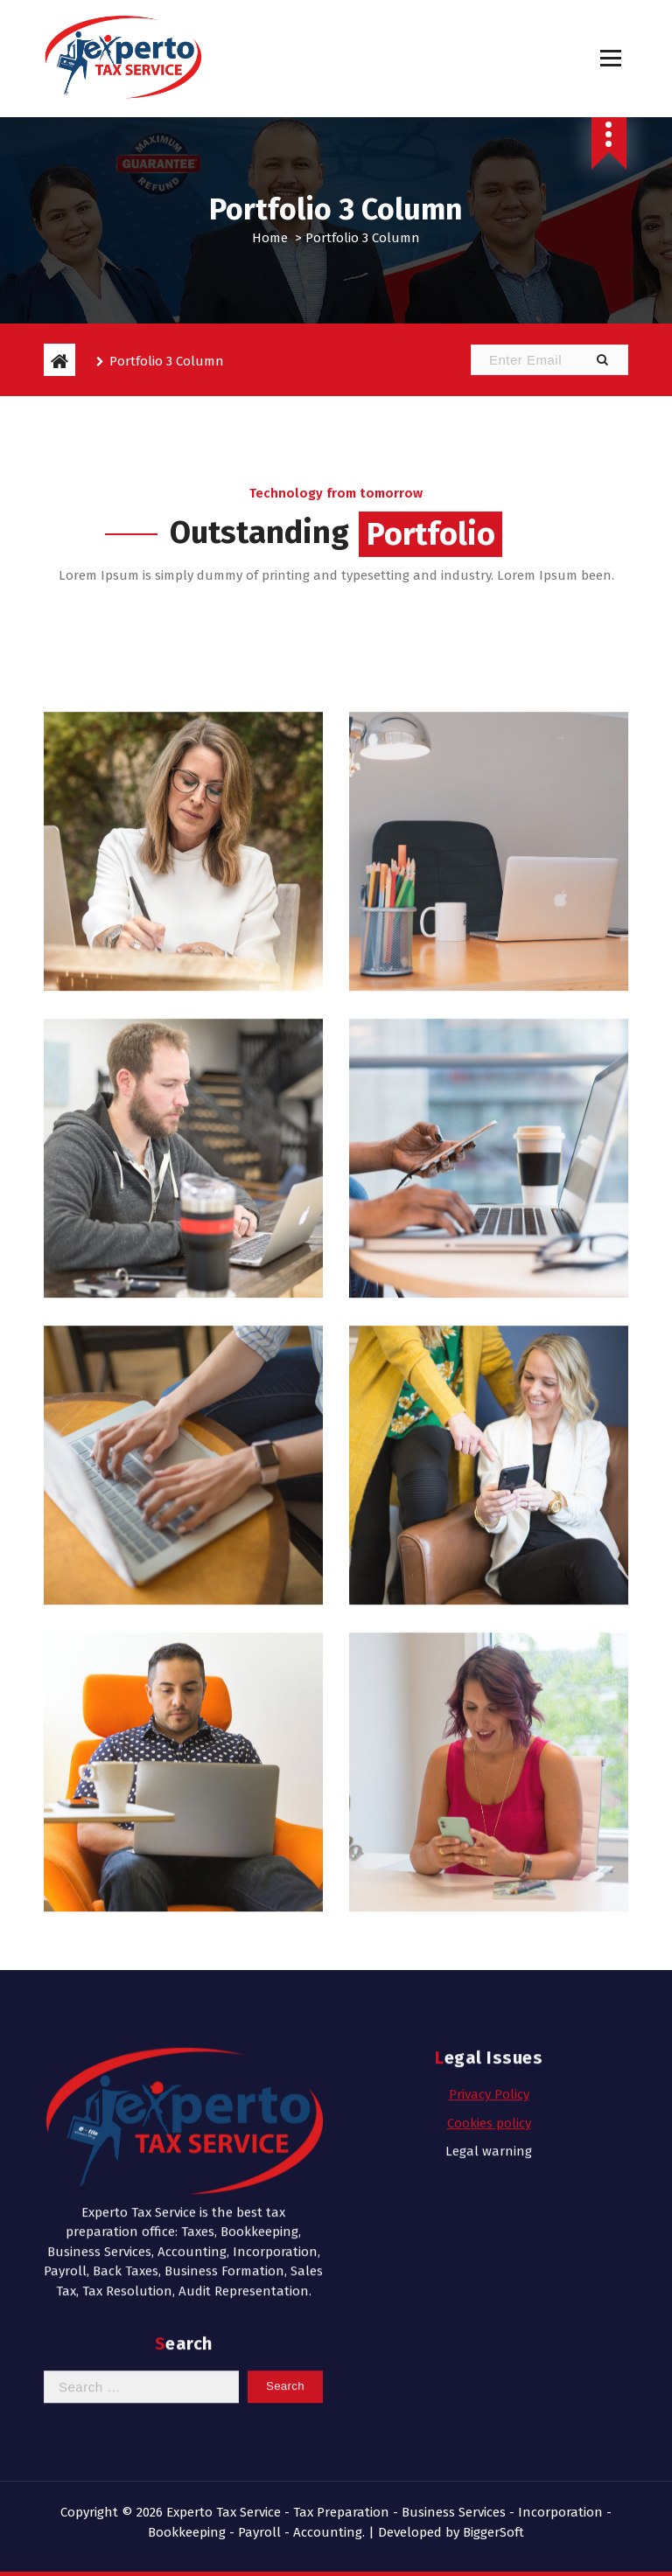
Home (270, 238)
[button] (602, 360)
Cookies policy (489, 1990)
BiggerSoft (493, 2532)
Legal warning (488, 2019)
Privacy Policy (489, 1962)
